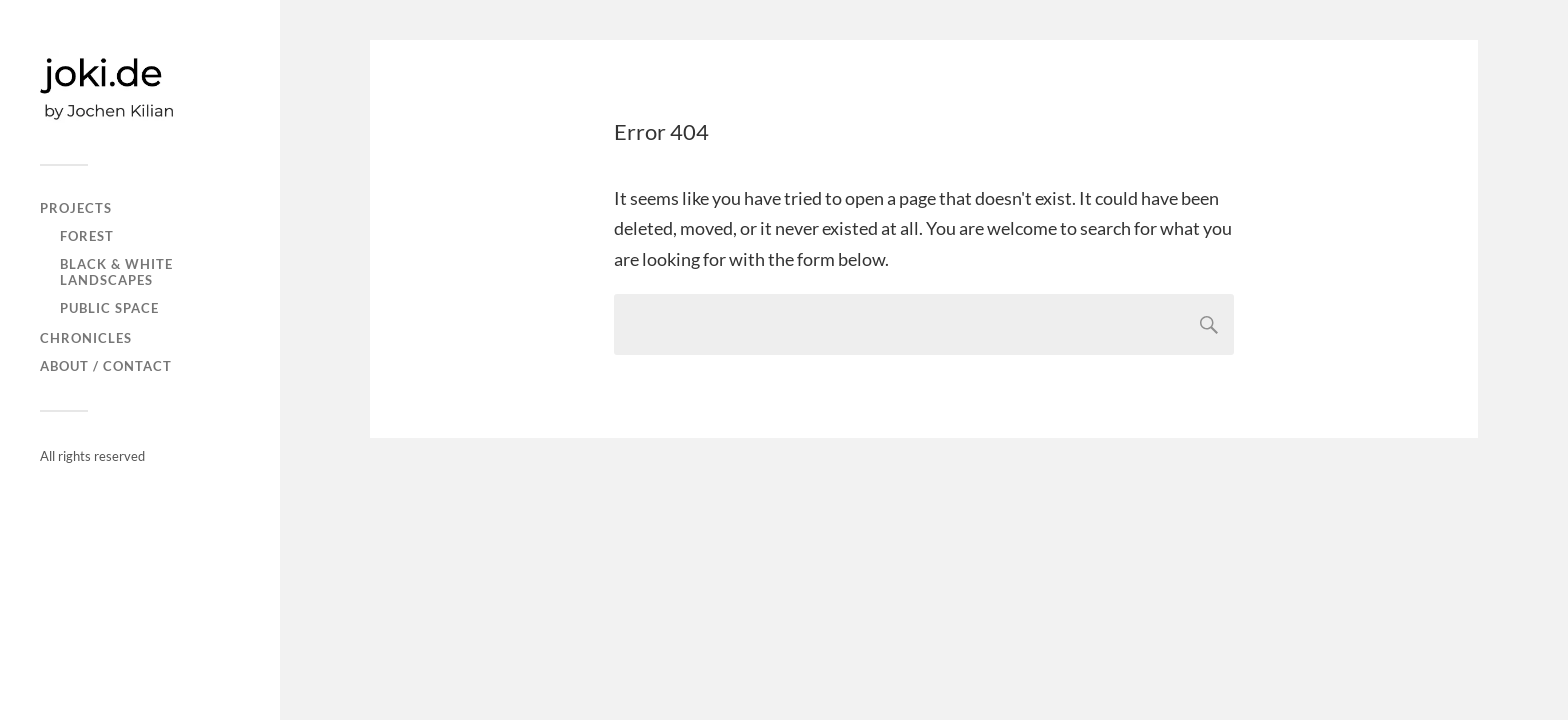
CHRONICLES (86, 338)
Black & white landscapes (116, 272)
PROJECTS (76, 208)
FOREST (87, 236)
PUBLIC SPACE (109, 308)
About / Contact (106, 366)
